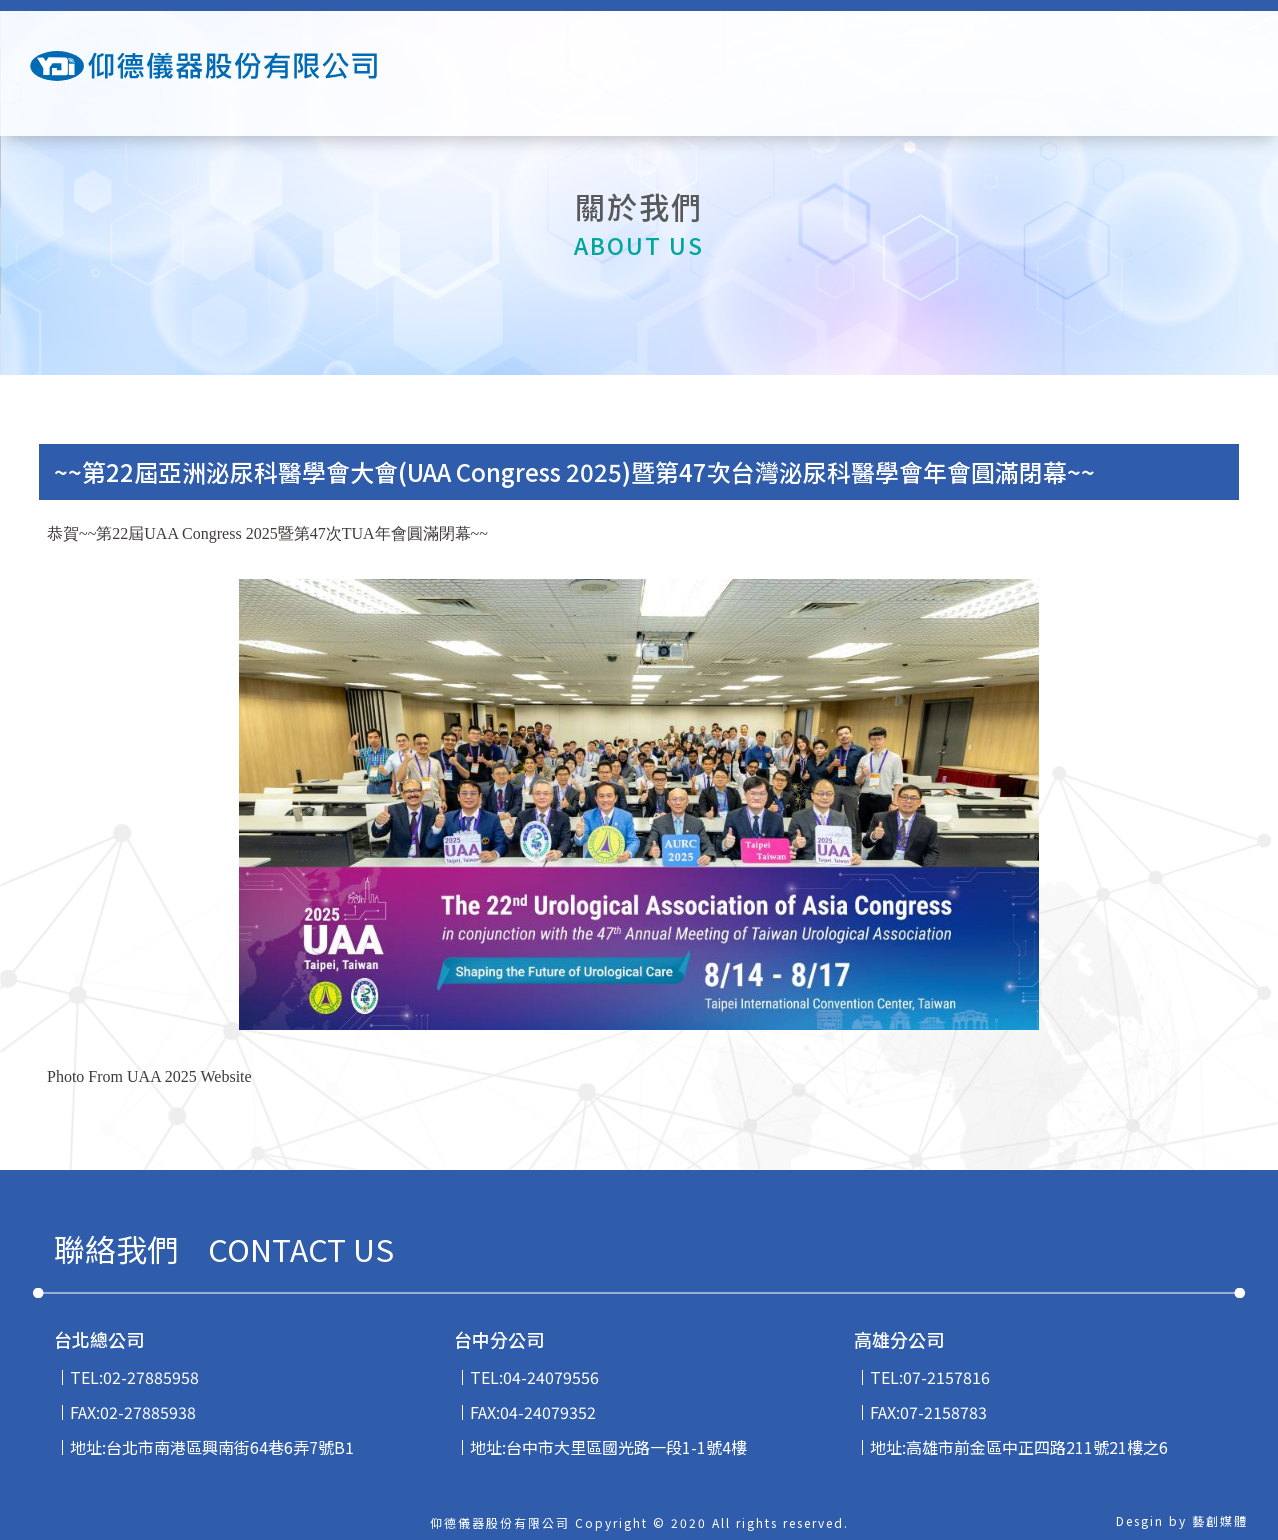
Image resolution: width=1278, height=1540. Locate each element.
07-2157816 (946, 1377)
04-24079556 (551, 1377)
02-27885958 (151, 1377)
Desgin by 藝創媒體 (1182, 1520)
